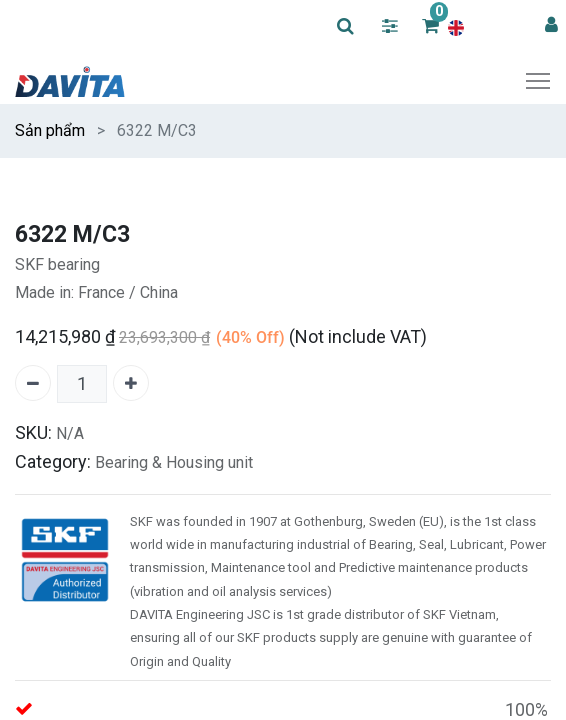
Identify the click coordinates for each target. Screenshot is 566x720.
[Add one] (131, 383)
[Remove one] (33, 383)
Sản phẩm (50, 130)
